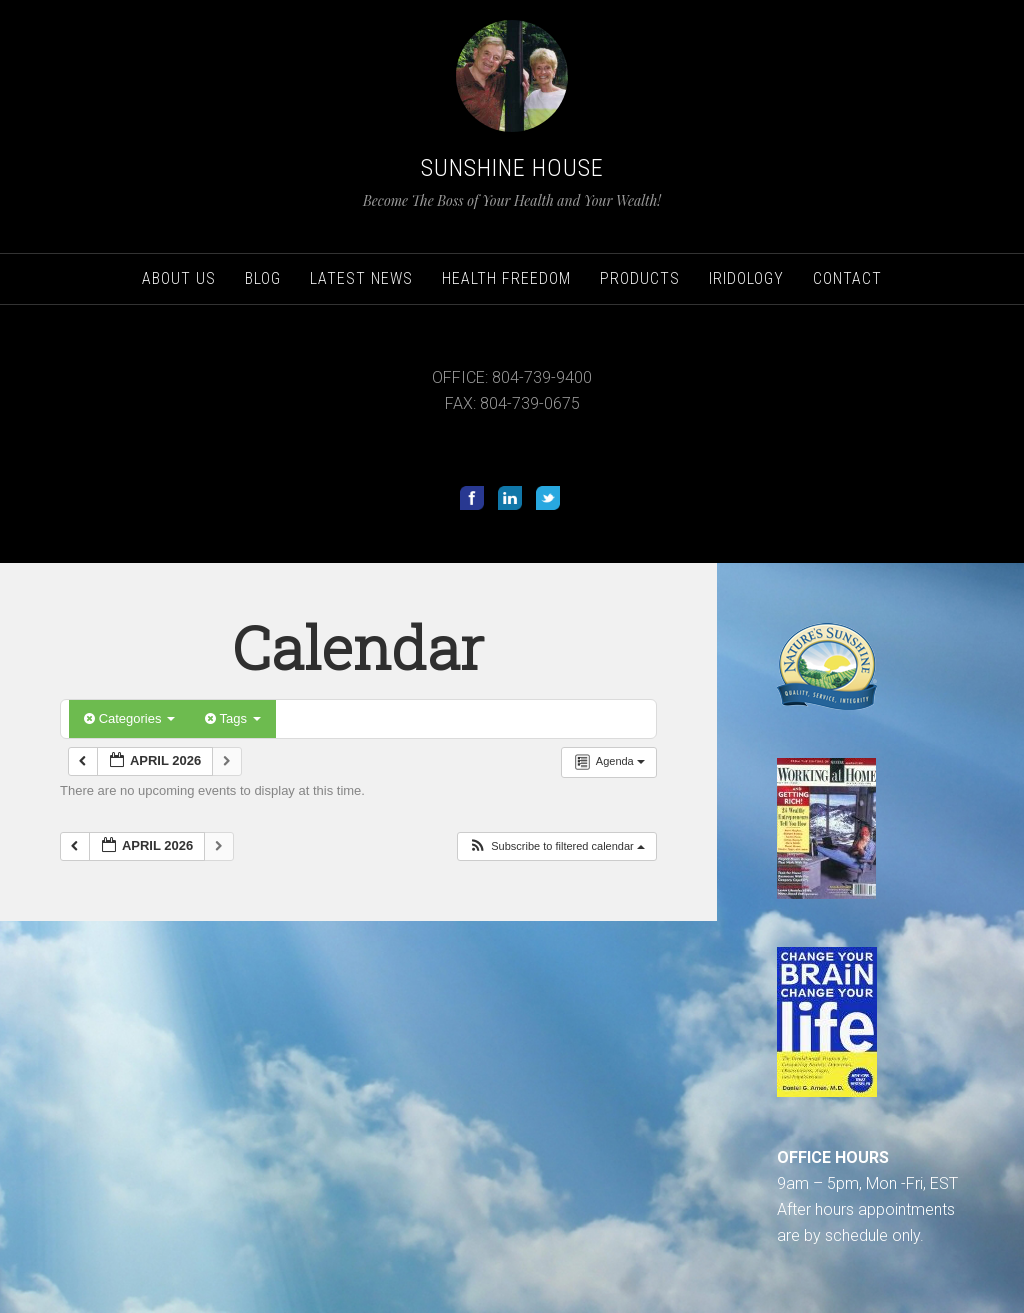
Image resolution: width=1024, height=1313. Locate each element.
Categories (129, 718)
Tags (232, 718)
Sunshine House (512, 168)
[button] (556, 846)
